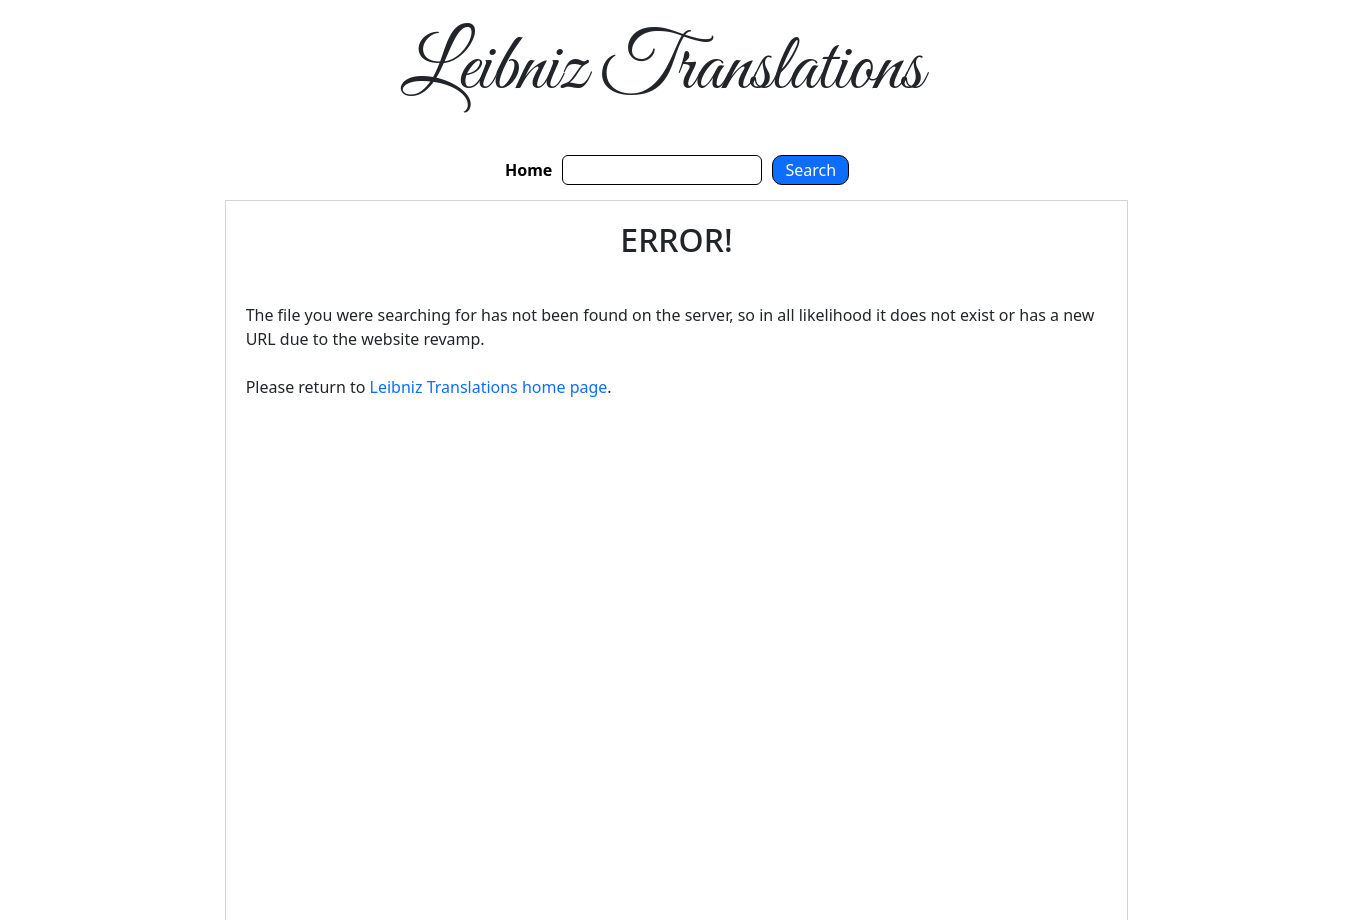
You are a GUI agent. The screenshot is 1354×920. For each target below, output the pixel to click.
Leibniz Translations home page (489, 387)
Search (810, 170)
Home (528, 170)
